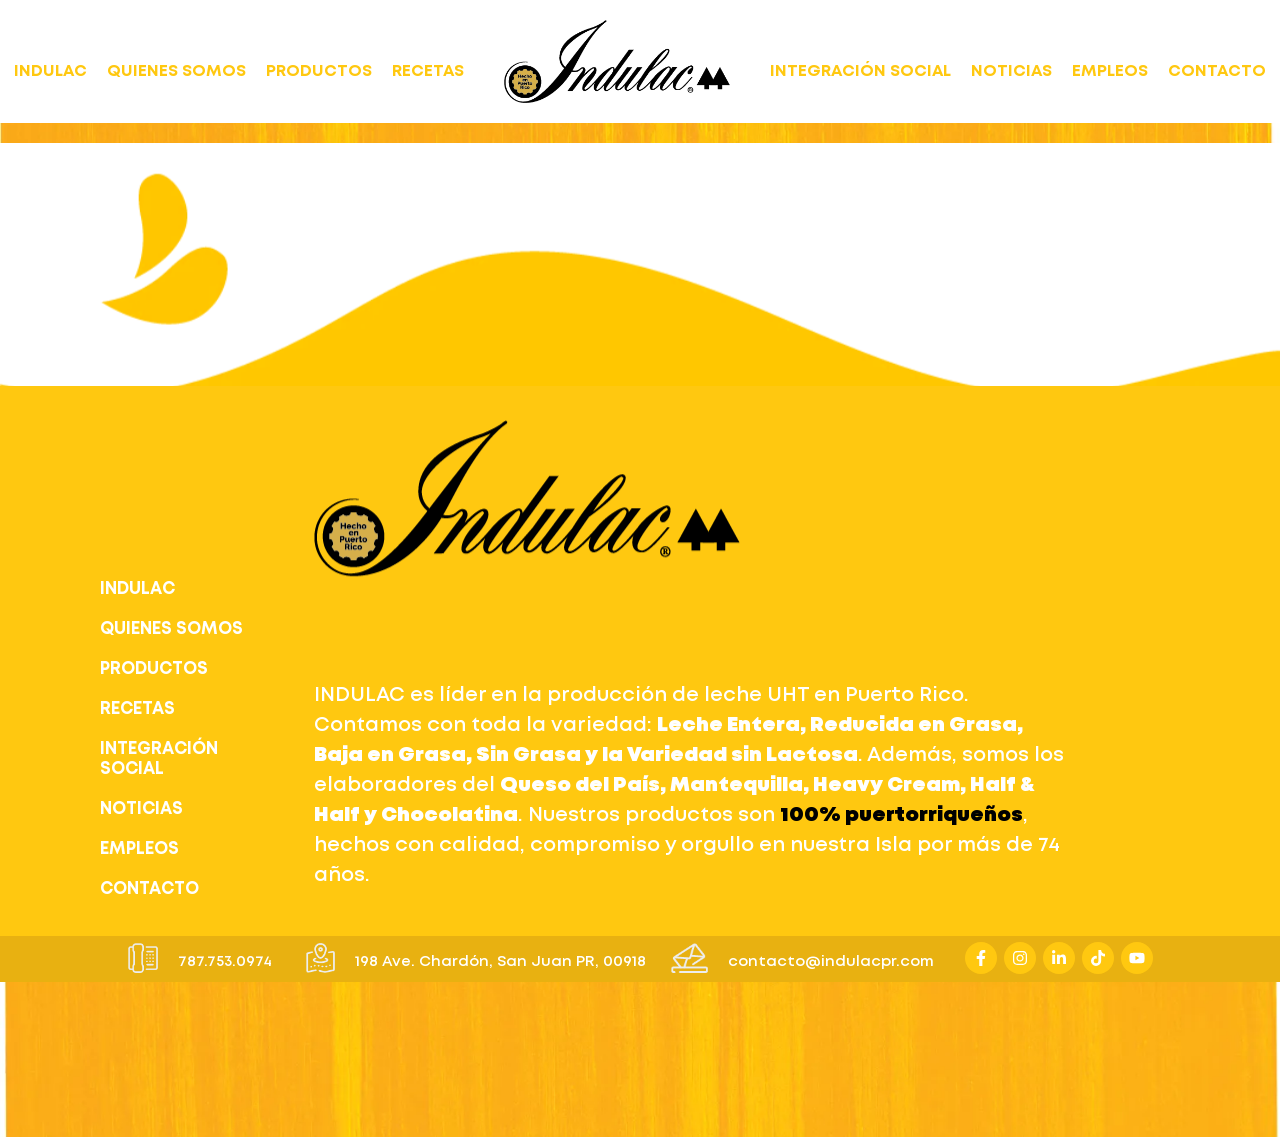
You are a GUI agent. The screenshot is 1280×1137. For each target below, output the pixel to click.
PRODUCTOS (319, 71)
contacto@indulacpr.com (831, 962)
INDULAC (50, 71)
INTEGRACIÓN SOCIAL (860, 71)
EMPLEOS (1110, 71)
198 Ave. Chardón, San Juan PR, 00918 (500, 962)
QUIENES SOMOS (176, 71)
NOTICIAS (1011, 71)
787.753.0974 (225, 962)
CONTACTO (1217, 71)
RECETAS (428, 71)
